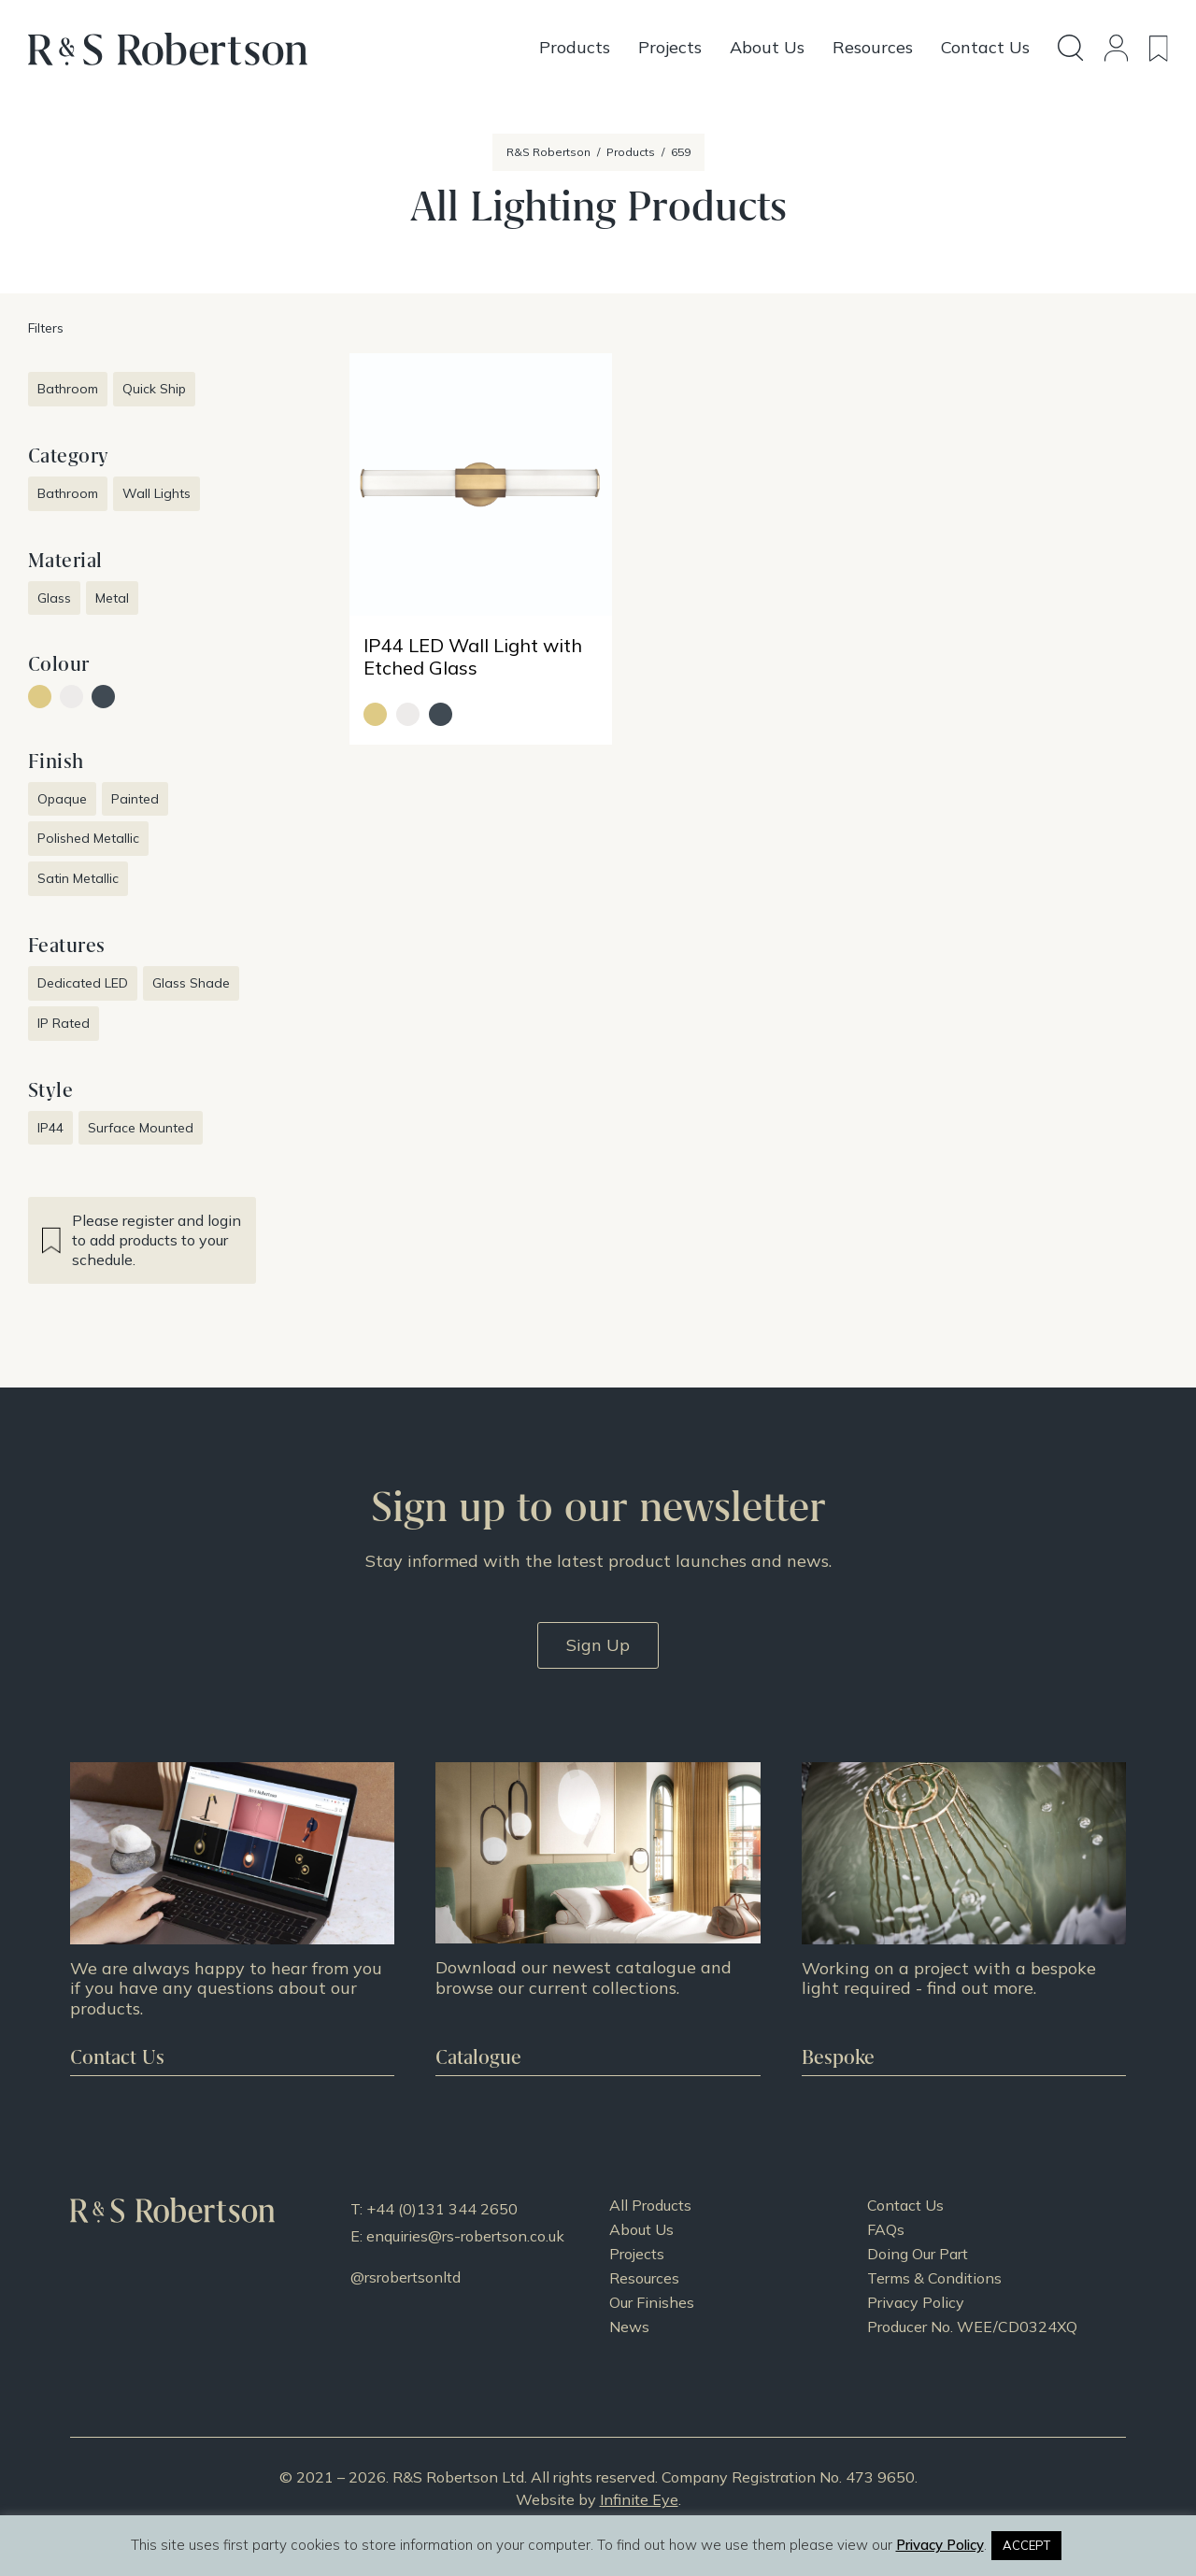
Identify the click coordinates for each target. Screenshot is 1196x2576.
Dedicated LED (82, 983)
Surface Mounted (140, 1127)
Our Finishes (651, 2302)
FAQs (885, 2229)
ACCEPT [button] (1026, 2545)
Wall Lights (156, 493)
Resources (644, 2278)
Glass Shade (191, 983)
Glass (54, 598)
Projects (636, 2253)
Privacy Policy (915, 2302)
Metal (112, 598)
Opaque (62, 798)
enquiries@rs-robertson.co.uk (465, 2236)
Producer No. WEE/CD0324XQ (972, 2326)
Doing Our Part (917, 2253)
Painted (135, 798)
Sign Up (598, 1645)
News (629, 2326)
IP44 (50, 1127)
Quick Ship (154, 388)
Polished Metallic (88, 838)
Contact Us (905, 2205)
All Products (650, 2205)
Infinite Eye (639, 2499)
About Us (641, 2229)
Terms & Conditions (934, 2278)
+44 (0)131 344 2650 (442, 2208)
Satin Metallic (78, 878)
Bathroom (67, 388)
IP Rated (63, 1023)
